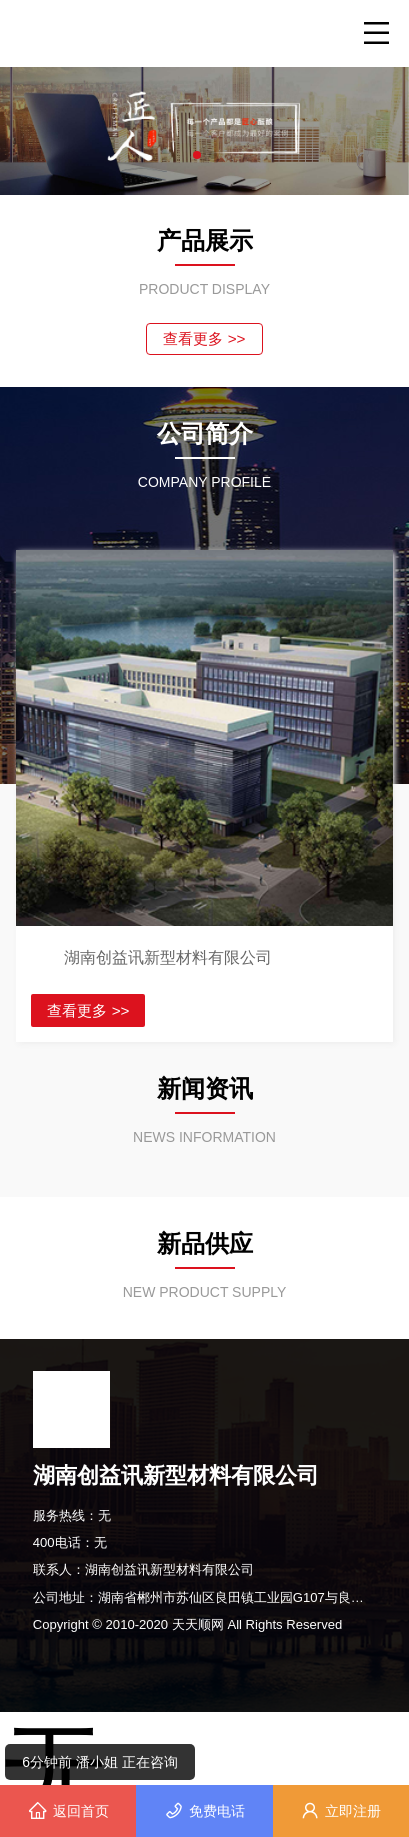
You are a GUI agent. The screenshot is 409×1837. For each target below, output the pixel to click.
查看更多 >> (204, 338)
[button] (197, 155)
